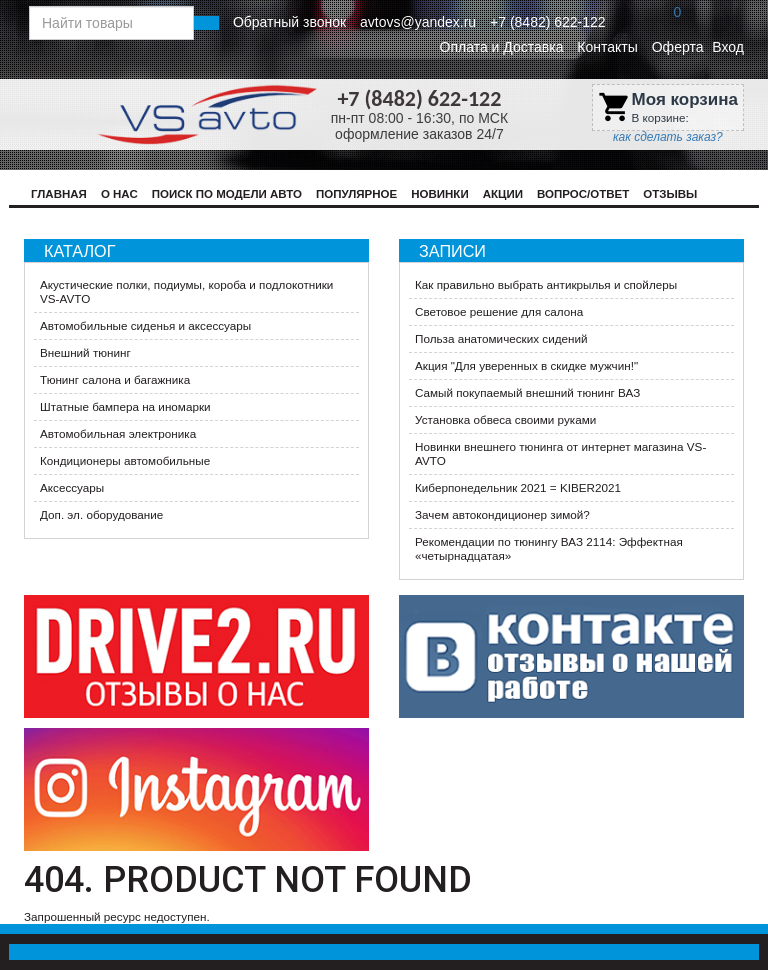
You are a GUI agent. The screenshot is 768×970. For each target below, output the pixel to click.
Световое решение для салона (499, 311)
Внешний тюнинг (85, 352)
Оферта (678, 47)
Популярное (356, 194)
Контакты (607, 47)
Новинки (440, 194)
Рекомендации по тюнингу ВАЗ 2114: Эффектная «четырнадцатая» (549, 548)
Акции (503, 194)
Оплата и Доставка (502, 47)
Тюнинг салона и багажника (115, 379)
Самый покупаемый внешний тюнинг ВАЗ (527, 392)
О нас (119, 194)
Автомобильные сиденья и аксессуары (145, 325)
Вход (728, 47)
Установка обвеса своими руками (505, 419)
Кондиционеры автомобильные (125, 460)
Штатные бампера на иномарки (125, 406)
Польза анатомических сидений (501, 338)
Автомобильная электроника (118, 433)
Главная (59, 194)
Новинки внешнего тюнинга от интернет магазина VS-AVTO (560, 453)
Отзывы (670, 194)
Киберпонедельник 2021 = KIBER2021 (518, 487)
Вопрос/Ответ (583, 194)
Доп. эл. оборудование (101, 514)
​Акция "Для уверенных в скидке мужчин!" (526, 365)
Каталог (79, 251)
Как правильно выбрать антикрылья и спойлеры (546, 284)
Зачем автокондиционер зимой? (502, 514)
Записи (452, 251)
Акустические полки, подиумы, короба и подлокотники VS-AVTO (186, 291)
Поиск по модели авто (227, 194)
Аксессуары (72, 487)
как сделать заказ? (668, 137)
